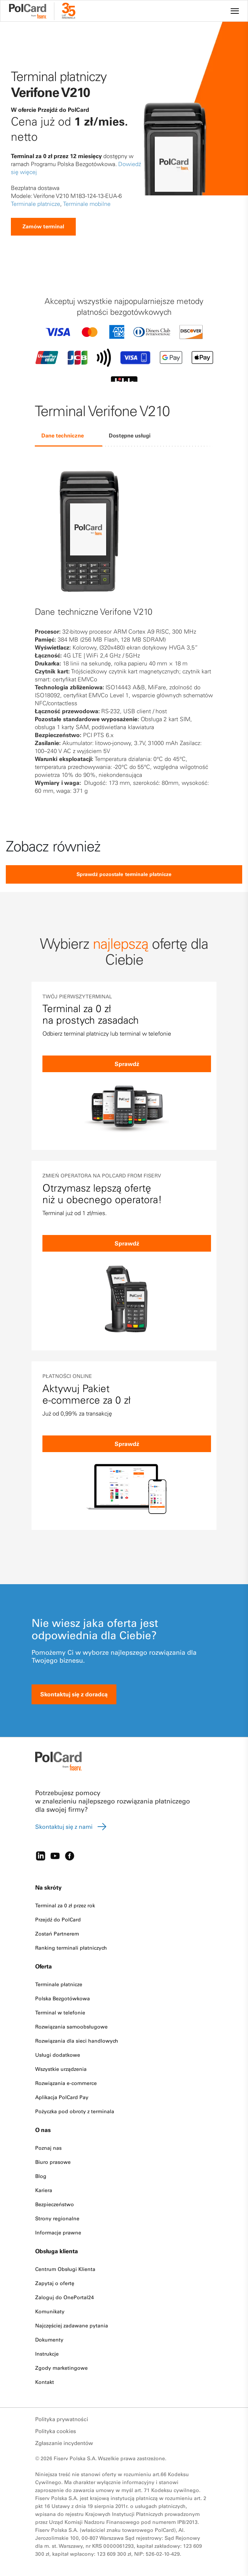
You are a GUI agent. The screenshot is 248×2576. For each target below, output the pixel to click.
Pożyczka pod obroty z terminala (74, 2111)
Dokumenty (49, 2339)
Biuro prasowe (53, 2162)
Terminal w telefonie (60, 2012)
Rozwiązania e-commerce (66, 2083)
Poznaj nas (48, 2148)
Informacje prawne (58, 2232)
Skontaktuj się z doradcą (74, 1694)
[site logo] (32, 12)
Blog (40, 2176)
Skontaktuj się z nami (71, 1826)
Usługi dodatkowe (57, 2055)
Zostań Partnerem (57, 1933)
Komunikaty (50, 2311)
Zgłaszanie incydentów (64, 2443)
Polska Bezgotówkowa (62, 1998)
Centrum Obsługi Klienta (65, 2269)
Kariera (43, 2190)
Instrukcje (47, 2354)
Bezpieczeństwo (54, 2204)
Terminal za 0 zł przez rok (65, 1905)
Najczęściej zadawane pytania (71, 2325)
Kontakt (44, 2382)
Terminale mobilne (87, 203)
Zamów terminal (43, 226)
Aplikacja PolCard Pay (61, 2097)
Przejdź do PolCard (58, 1919)
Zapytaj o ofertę (54, 2283)
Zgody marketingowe (61, 2368)
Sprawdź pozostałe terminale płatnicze (124, 874)
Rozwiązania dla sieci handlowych (76, 2041)
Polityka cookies (55, 2431)
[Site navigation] (235, 11)
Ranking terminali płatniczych (71, 1948)
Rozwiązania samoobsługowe (71, 2026)
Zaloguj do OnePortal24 (64, 2297)
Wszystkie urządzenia (61, 2069)
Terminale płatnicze (35, 203)
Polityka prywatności (61, 2419)
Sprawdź (127, 1063)
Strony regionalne (57, 2218)
